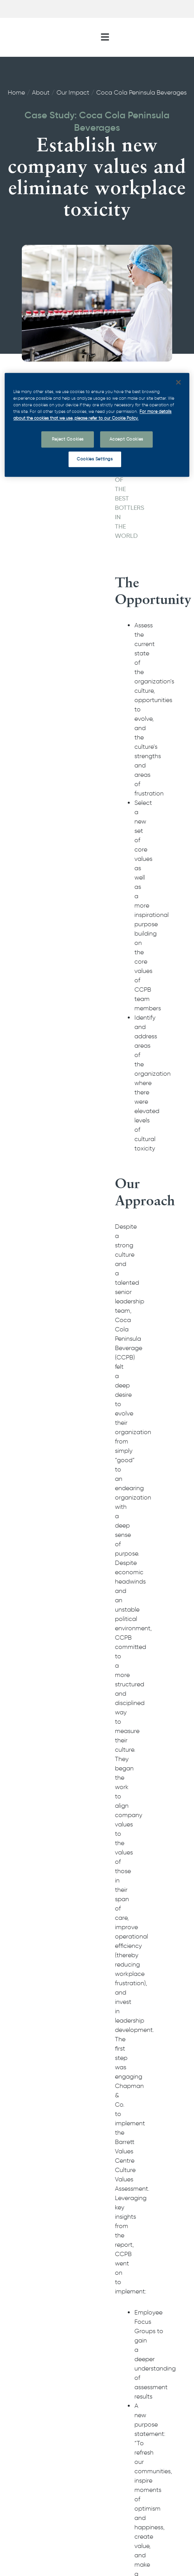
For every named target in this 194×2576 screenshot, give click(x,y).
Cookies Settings (95, 459)
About (40, 92)
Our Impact (72, 92)
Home (16, 92)
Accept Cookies (126, 439)
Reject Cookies (68, 439)
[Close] (178, 382)
